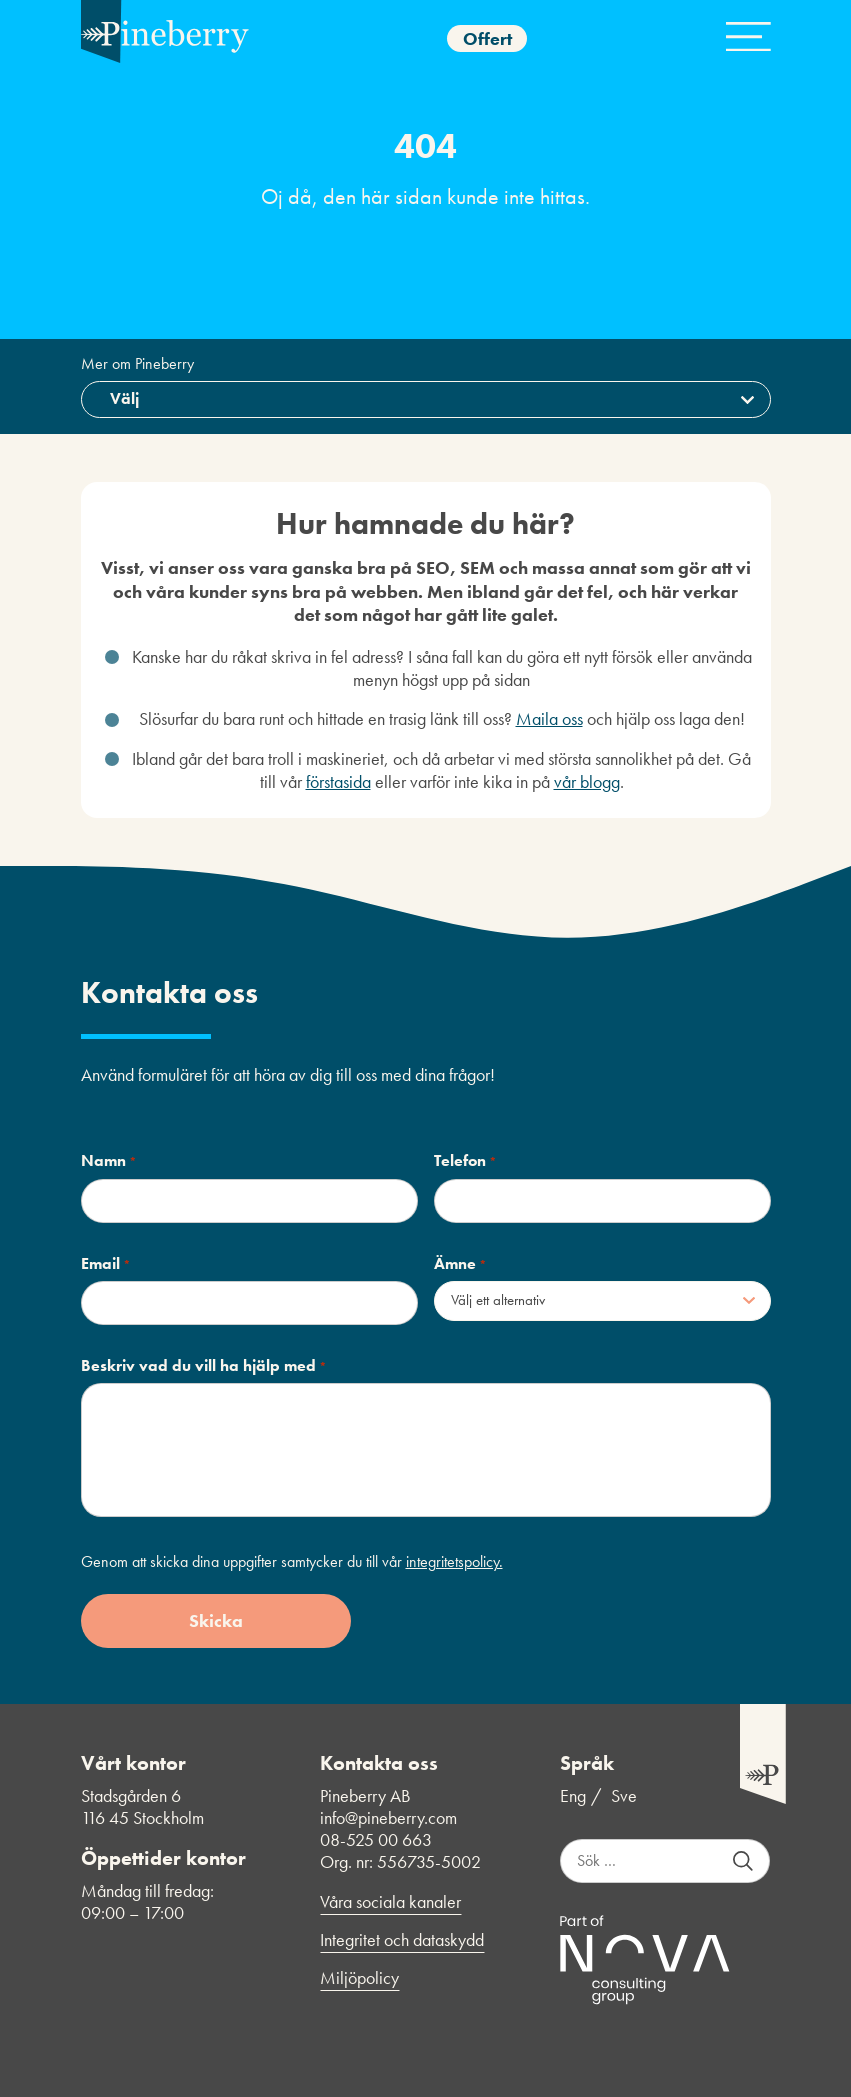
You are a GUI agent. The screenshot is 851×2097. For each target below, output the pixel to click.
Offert (487, 38)
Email (106, 1264)
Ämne (460, 1264)
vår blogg (587, 781)
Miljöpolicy (359, 1978)
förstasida (338, 781)
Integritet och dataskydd (402, 1940)
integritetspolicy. (454, 1561)
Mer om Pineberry (137, 364)
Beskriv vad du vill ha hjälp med (204, 1366)
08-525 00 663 (376, 1839)
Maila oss (549, 718)
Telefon (465, 1161)
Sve (624, 1796)
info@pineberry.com (388, 1817)
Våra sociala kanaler (390, 1902)
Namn (109, 1161)
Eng (573, 1796)
